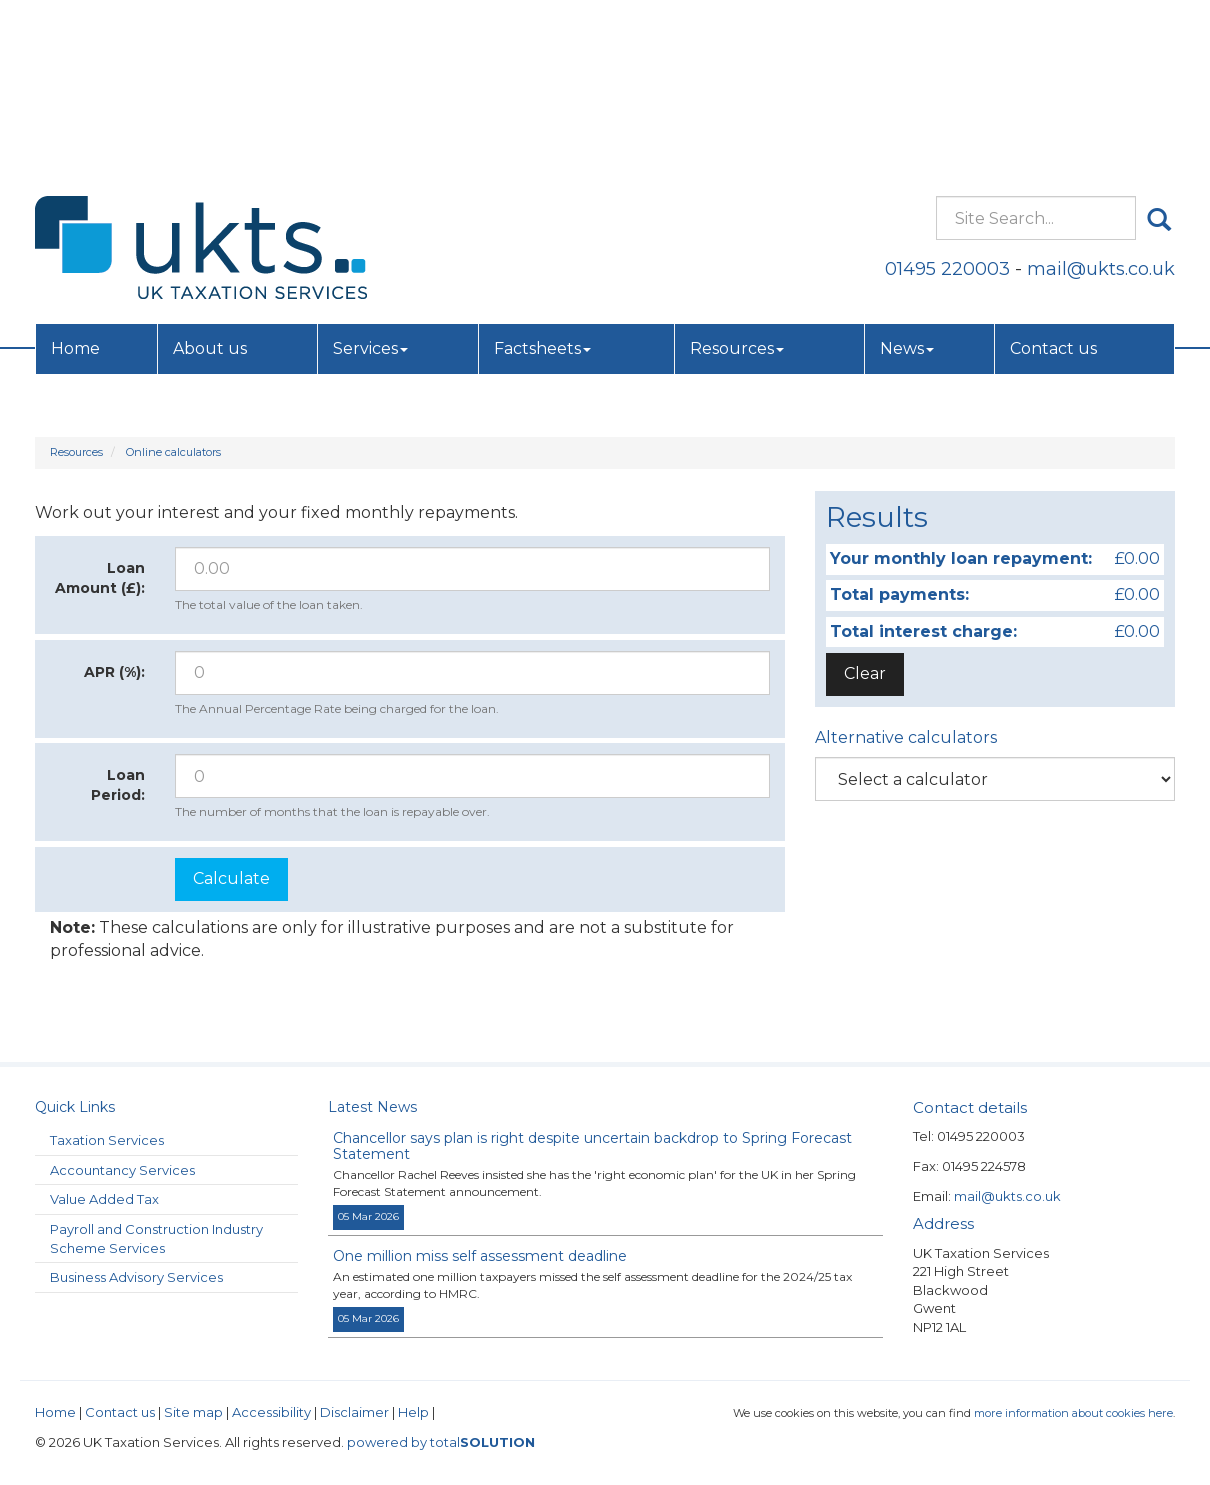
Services (370, 175)
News (907, 175)
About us (210, 175)
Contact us (1053, 175)
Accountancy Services (122, 1170)
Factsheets (542, 175)
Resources (737, 175)
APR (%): (114, 672)
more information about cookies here (1073, 1413)
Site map (193, 1412)
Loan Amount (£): (100, 578)
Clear (865, 673)
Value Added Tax (104, 1199)
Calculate (231, 878)
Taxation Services (107, 1140)
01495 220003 (947, 95)
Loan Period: (118, 785)
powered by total (441, 1442)
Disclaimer (354, 1412)
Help (413, 1412)
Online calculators (173, 452)
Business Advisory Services (136, 1277)
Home (75, 175)
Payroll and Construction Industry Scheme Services (156, 1238)
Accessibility (271, 1412)
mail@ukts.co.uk (1101, 95)
